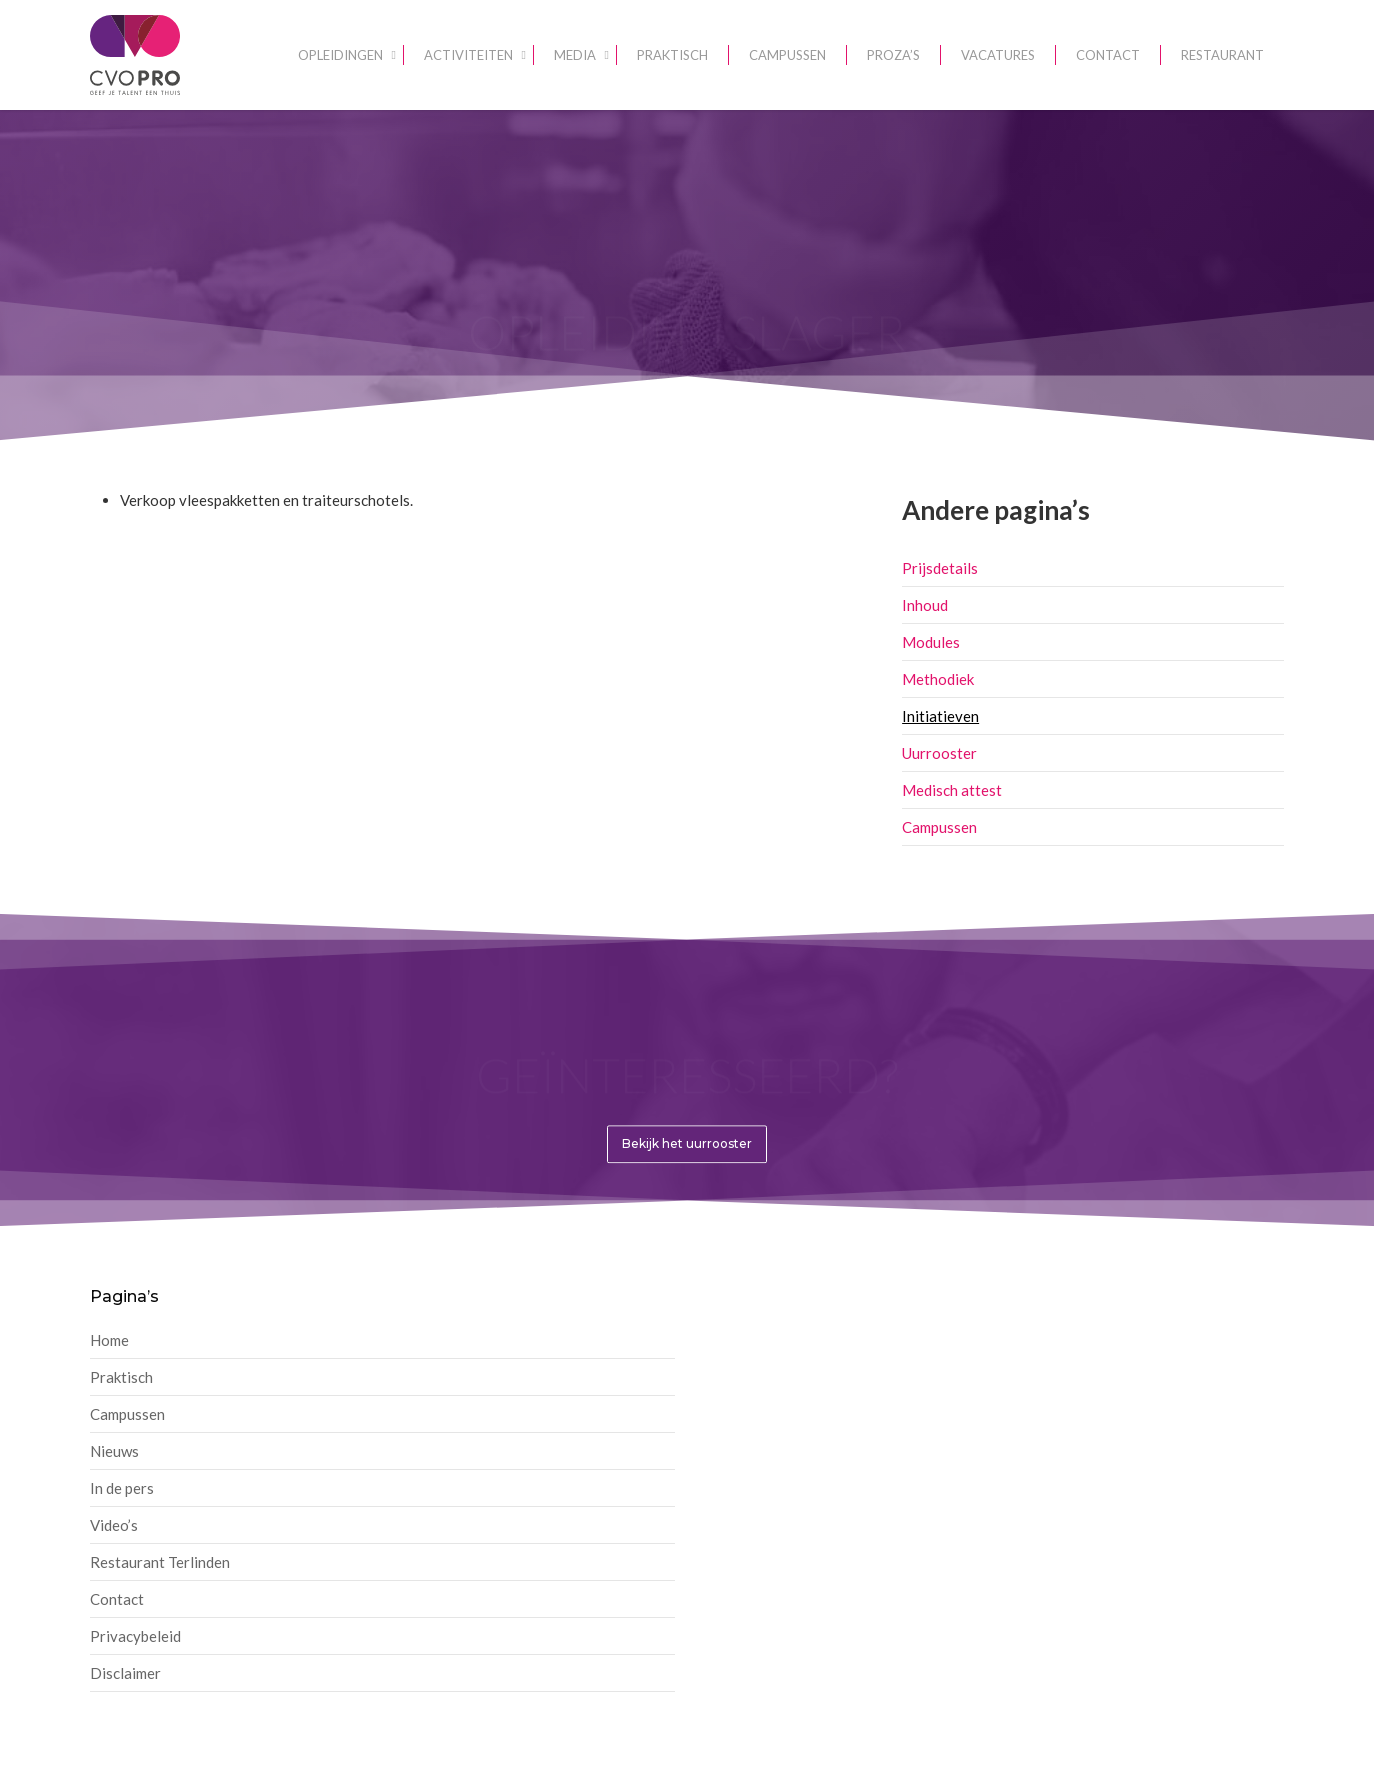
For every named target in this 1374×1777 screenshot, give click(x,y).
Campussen (939, 827)
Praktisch (121, 1377)
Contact (117, 1599)
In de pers (122, 1488)
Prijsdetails (940, 568)
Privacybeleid (135, 1636)
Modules (931, 642)
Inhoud (925, 605)
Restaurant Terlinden (160, 1562)
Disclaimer (125, 1673)
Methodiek (938, 679)
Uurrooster (939, 753)
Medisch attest (952, 790)
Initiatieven (940, 716)
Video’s (114, 1525)
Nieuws (114, 1451)
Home (109, 1340)
